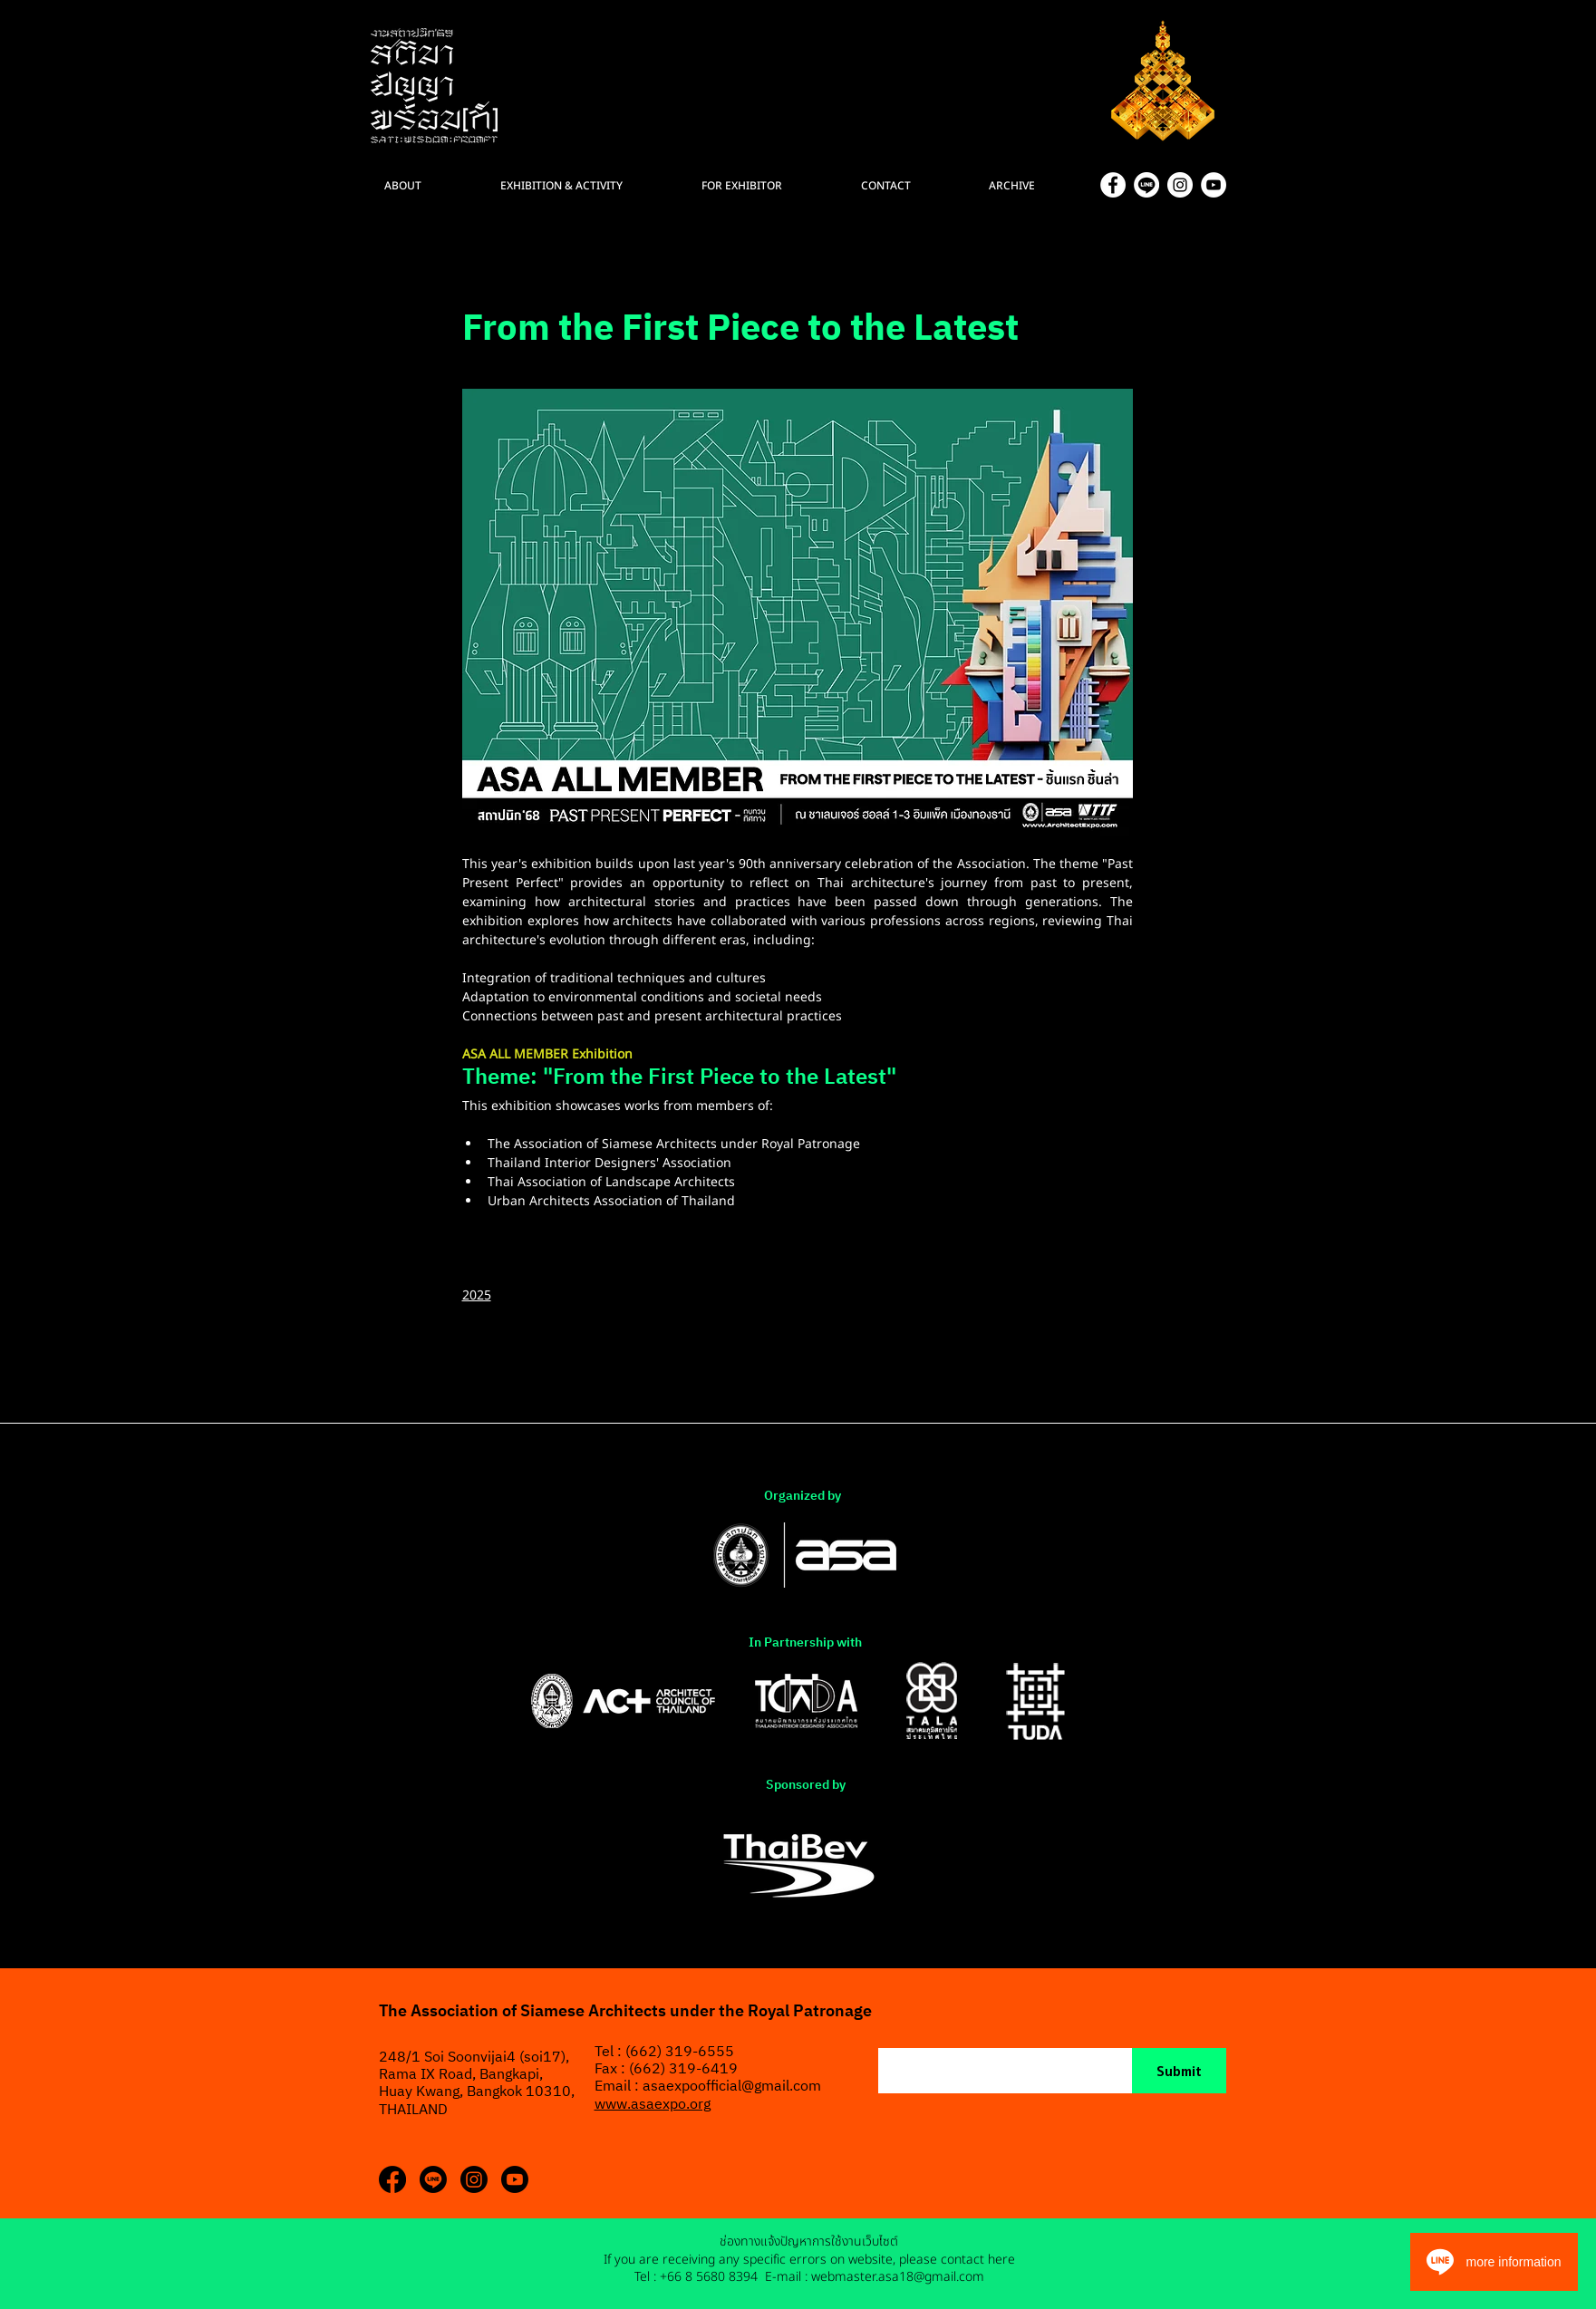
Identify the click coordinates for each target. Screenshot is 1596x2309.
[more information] (1494, 2262)
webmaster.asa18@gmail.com (897, 2276)
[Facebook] (1113, 185)
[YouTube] (1213, 185)
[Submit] (1179, 2070)
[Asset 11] (1146, 185)
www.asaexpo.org (653, 2104)
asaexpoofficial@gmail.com (732, 2086)
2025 (476, 1295)
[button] (1037, 185)
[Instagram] (1180, 185)
